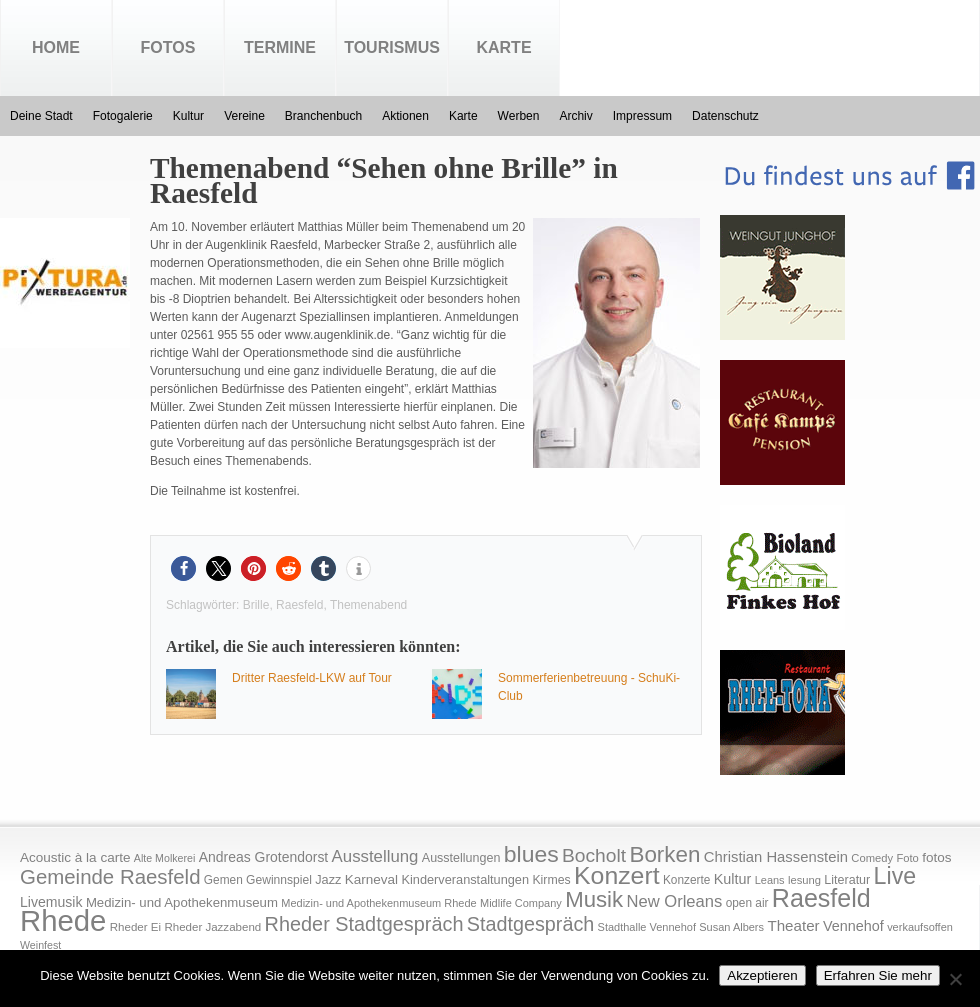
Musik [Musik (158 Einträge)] (594, 899)
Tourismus (392, 47)
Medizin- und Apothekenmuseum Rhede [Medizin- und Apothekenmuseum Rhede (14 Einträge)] (378, 903)
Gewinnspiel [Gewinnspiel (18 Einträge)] (279, 880)
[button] (183, 568)
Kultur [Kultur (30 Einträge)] (733, 879)
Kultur (188, 116)
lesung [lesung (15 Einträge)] (804, 880)
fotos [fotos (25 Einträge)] (936, 857)
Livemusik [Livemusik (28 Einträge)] (51, 902)
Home (56, 47)
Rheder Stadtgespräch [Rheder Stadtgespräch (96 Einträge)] (364, 924)
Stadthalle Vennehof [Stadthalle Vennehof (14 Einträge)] (647, 927)
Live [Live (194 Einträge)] (895, 876)
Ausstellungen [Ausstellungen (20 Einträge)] (461, 858)
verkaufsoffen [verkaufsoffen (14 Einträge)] (920, 927)
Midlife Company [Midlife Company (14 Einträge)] (521, 903)
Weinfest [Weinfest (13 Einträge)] (40, 945)
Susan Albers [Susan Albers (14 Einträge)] (731, 927)
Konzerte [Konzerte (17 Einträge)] (686, 880)
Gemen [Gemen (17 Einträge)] (223, 880)
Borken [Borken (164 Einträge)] (664, 854)
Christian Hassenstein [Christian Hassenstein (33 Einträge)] (776, 857)
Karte (503, 47)
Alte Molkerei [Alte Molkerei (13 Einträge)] (165, 858)
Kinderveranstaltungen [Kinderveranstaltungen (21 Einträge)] (465, 879)
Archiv (575, 116)
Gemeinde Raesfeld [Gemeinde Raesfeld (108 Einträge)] (110, 877)
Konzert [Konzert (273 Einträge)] (617, 875)
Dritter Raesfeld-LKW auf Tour (312, 678)
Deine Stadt (41, 116)
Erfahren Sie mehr (878, 975)
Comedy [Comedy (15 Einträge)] (872, 858)
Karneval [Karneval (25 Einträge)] (371, 879)
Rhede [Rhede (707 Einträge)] (63, 920)
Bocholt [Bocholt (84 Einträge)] (594, 855)
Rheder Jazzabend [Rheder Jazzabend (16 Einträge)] (212, 927)
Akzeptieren (762, 975)
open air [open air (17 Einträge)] (747, 903)
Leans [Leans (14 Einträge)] (770, 880)
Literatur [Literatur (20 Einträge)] (847, 880)
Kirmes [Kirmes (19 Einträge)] (551, 880)
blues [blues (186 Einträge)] (531, 854)
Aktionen (405, 116)
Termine (280, 47)
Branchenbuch (323, 116)
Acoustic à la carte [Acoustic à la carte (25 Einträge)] (75, 857)
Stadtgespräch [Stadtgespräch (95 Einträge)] (530, 924)
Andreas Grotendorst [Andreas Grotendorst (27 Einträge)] (264, 857)
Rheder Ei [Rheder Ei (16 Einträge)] (135, 927)
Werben (519, 116)
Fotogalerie (123, 116)
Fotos (168, 47)
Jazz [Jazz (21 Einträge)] (328, 879)
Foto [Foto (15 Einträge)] (907, 858)
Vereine (244, 116)
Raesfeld (299, 605)
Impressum (642, 116)
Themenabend (368, 605)
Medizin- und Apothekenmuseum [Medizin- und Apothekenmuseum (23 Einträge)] (182, 902)
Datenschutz (725, 116)
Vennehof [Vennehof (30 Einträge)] (853, 926)
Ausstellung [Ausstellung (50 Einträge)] (375, 856)
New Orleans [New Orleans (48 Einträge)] (674, 901)
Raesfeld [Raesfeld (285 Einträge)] (821, 898)
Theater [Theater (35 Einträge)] (793, 925)
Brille (256, 605)
